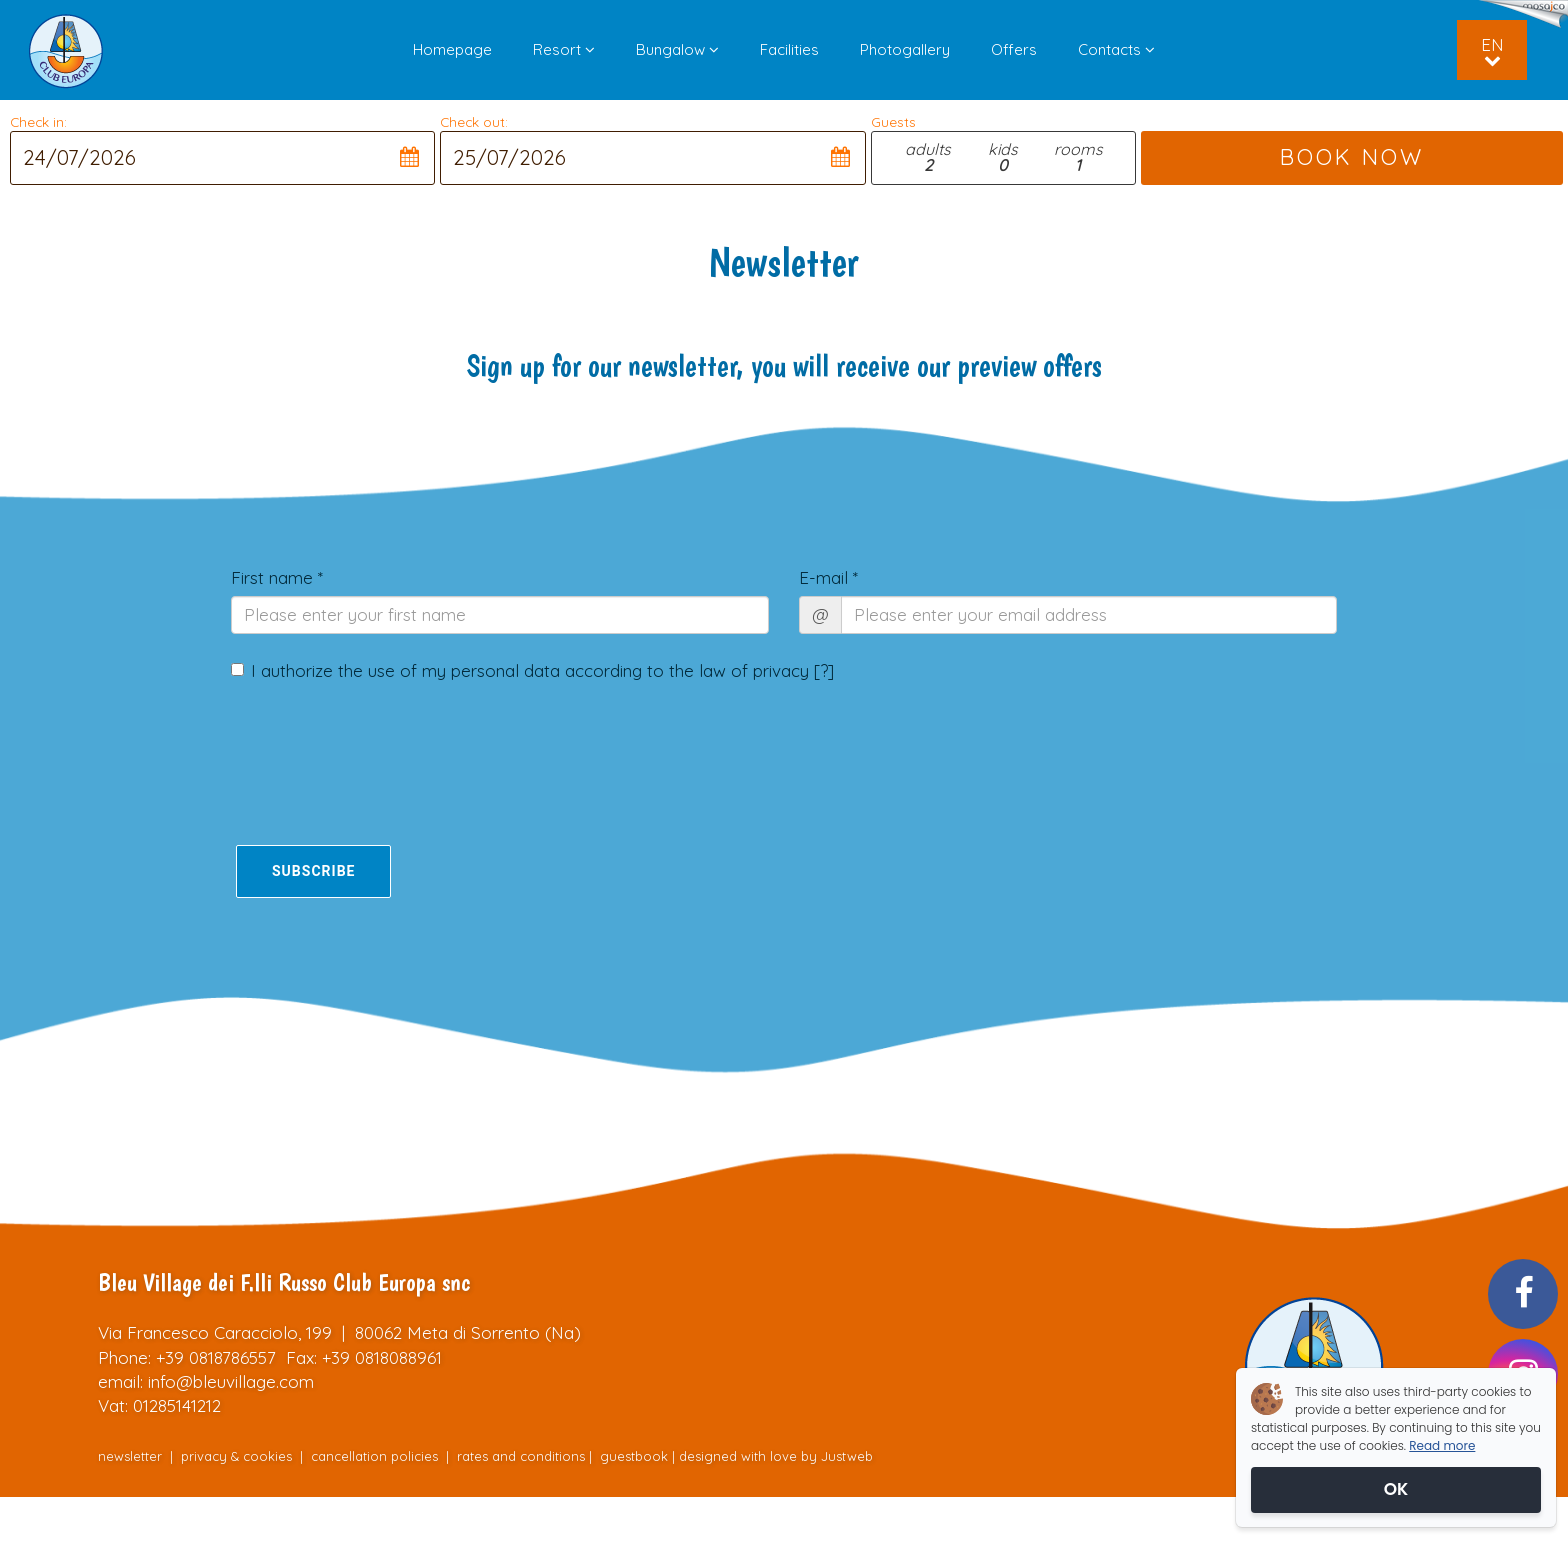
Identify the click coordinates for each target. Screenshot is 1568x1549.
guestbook (634, 1456)
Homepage (452, 49)
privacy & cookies (236, 1456)
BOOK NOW (1352, 157)
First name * (277, 577)
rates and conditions (521, 1456)
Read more (1442, 1445)
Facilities (789, 49)
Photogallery (905, 49)
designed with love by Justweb (776, 1456)
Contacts (1116, 49)
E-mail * (828, 577)
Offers (1014, 49)
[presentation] (348, 747)
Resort (564, 49)
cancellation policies (374, 1456)
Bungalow (677, 49)
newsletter (130, 1456)
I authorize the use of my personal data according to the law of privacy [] (532, 670)
